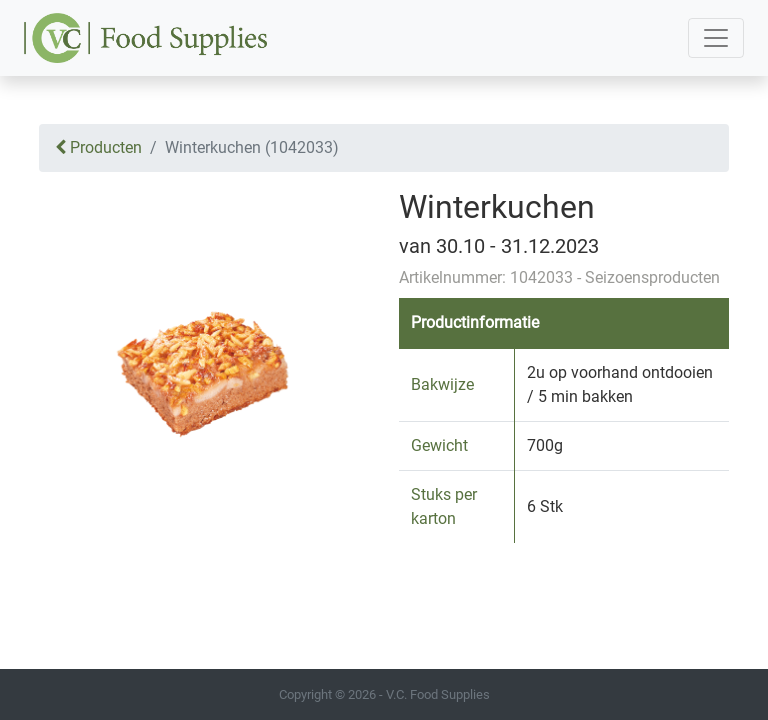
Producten (98, 147)
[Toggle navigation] (716, 38)
